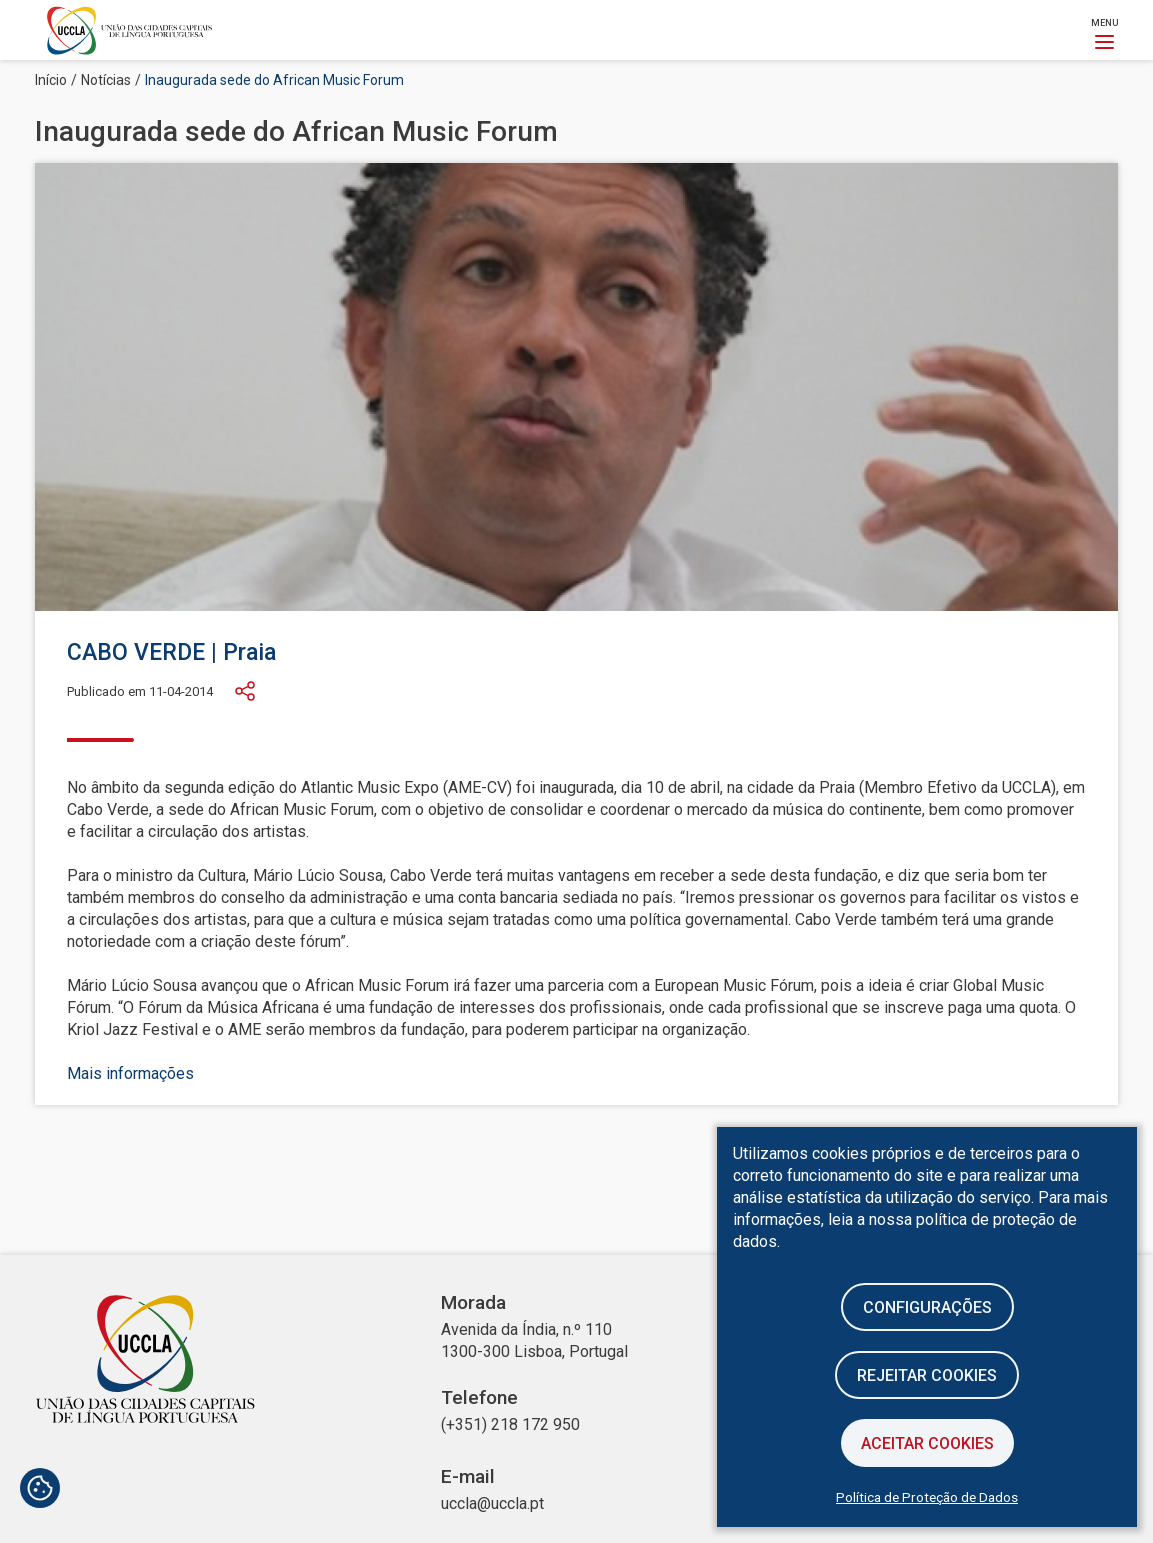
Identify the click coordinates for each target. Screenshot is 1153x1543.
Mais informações (130, 1073)
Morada (473, 1303)
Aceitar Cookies (927, 1443)
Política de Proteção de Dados (927, 1497)
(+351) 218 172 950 (510, 1424)
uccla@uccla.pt (492, 1503)
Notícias (106, 80)
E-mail (468, 1477)
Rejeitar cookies (927, 1375)
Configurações (927, 1307)
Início (51, 80)
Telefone (479, 1398)
